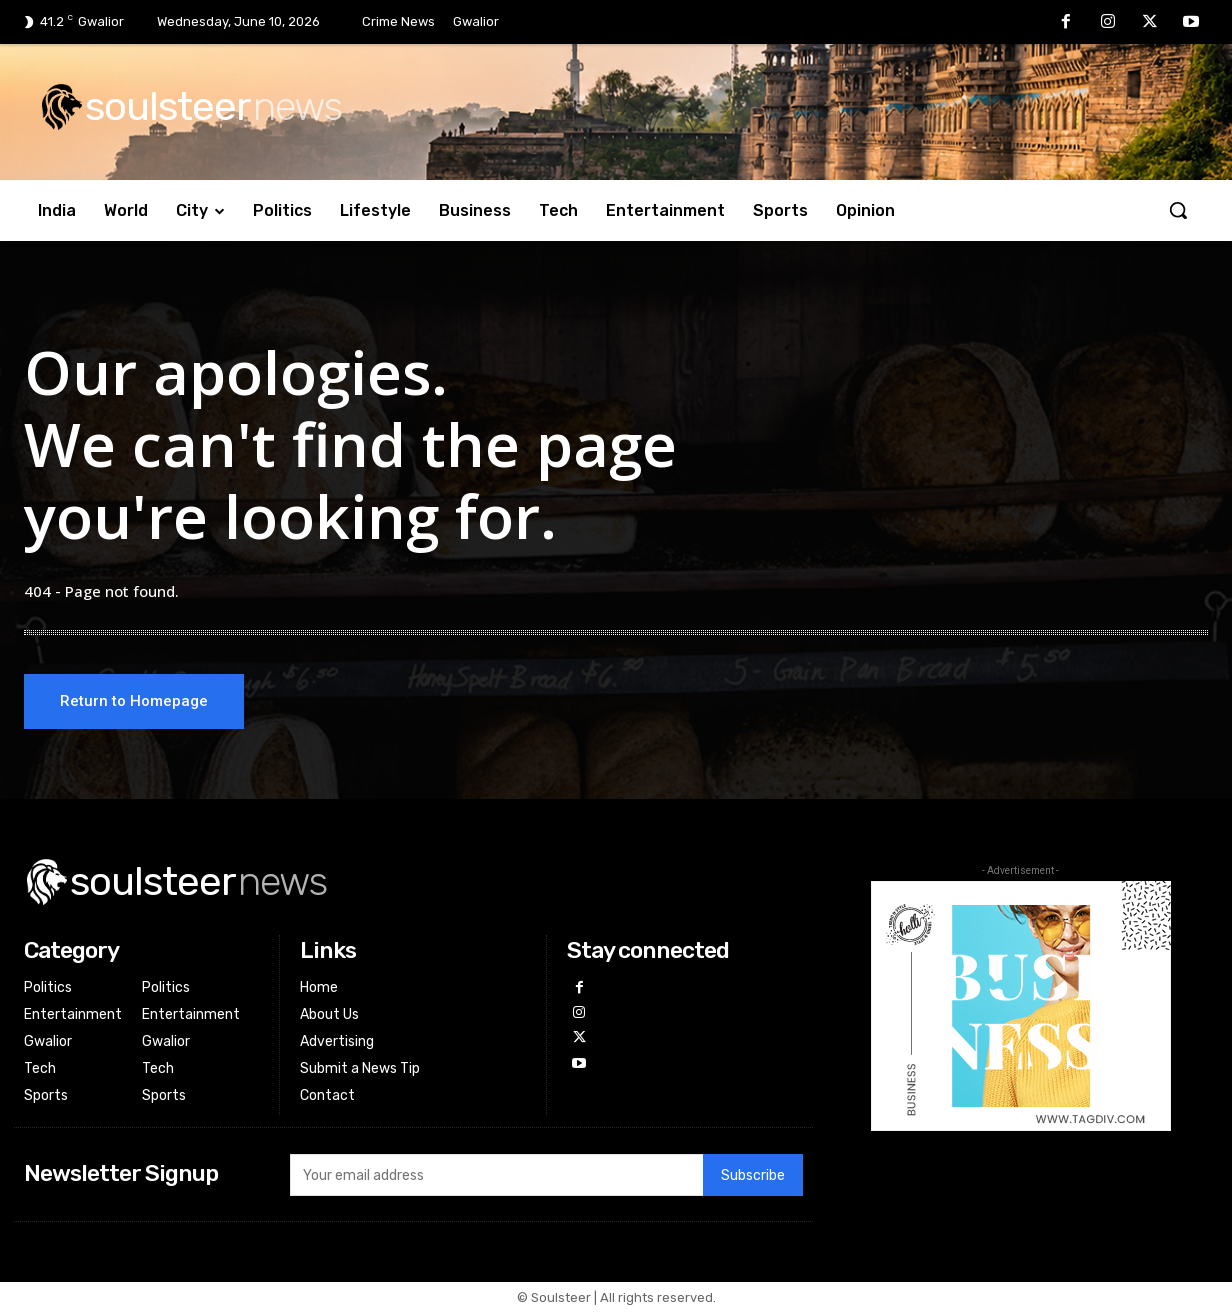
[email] (496, 1175)
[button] (1178, 210)
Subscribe (753, 1175)
